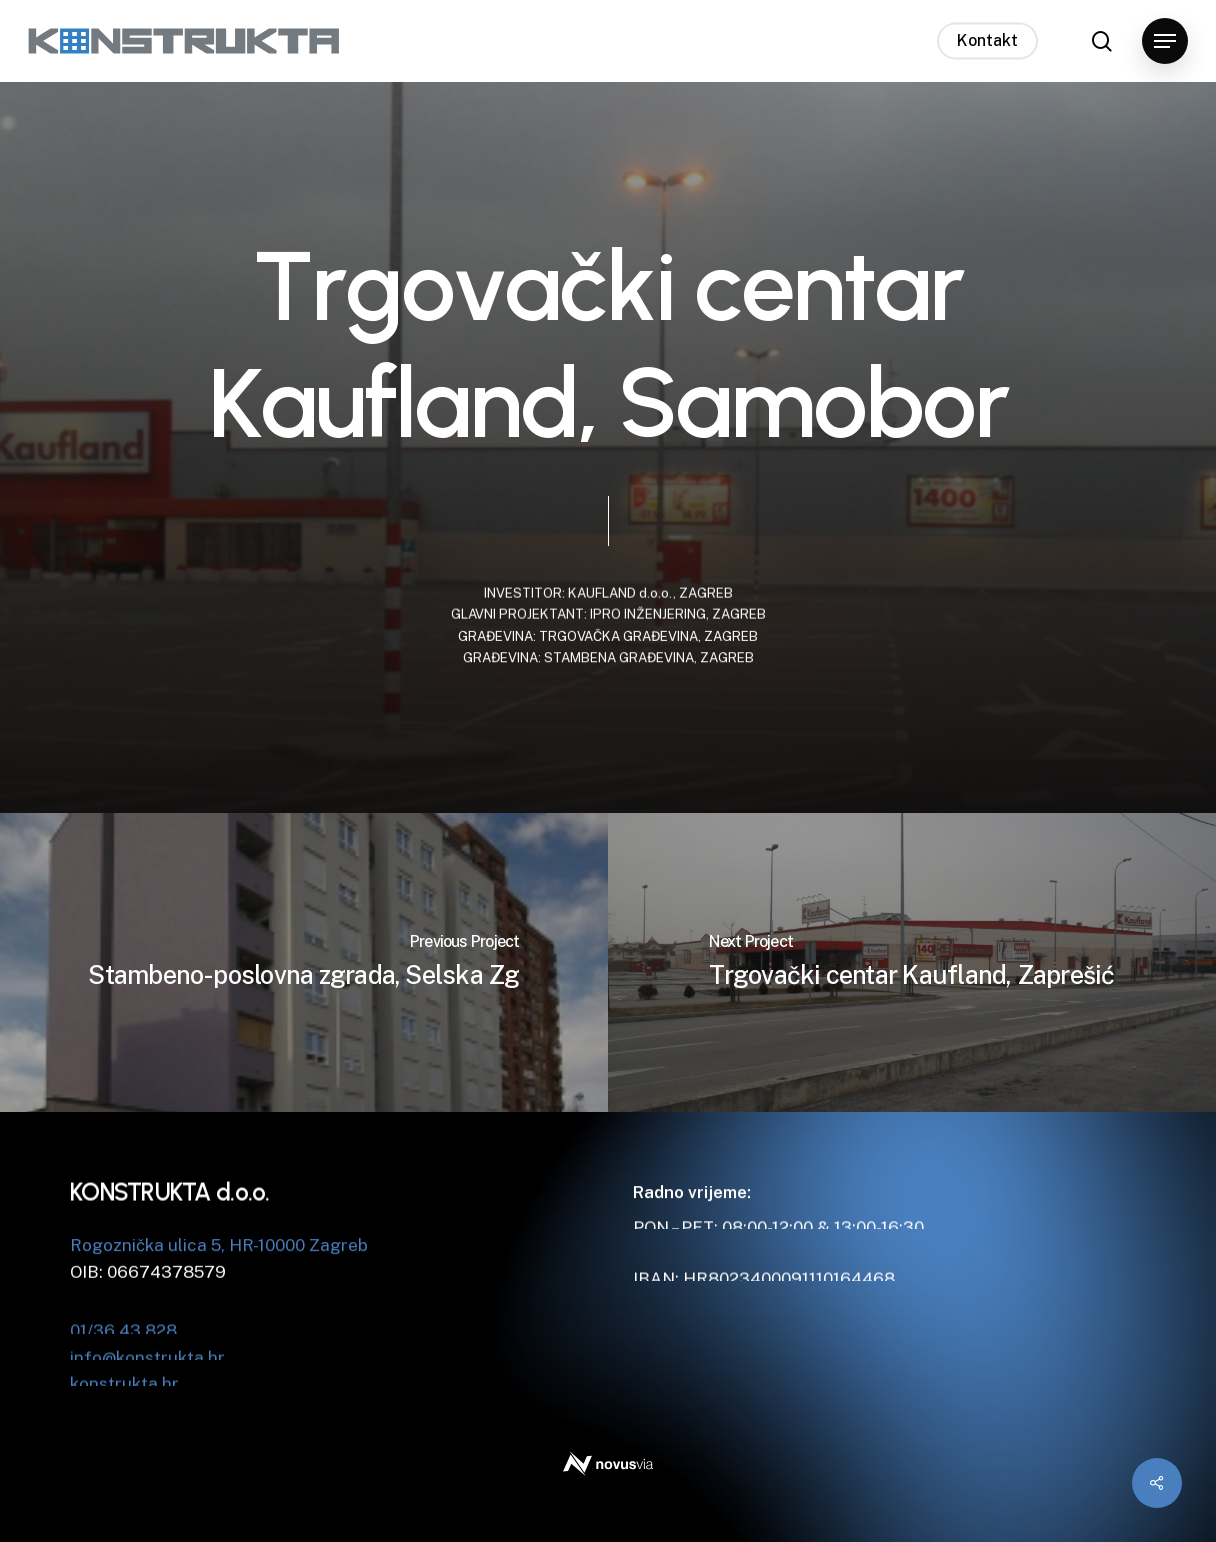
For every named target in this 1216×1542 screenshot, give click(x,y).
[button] (1165, 41)
